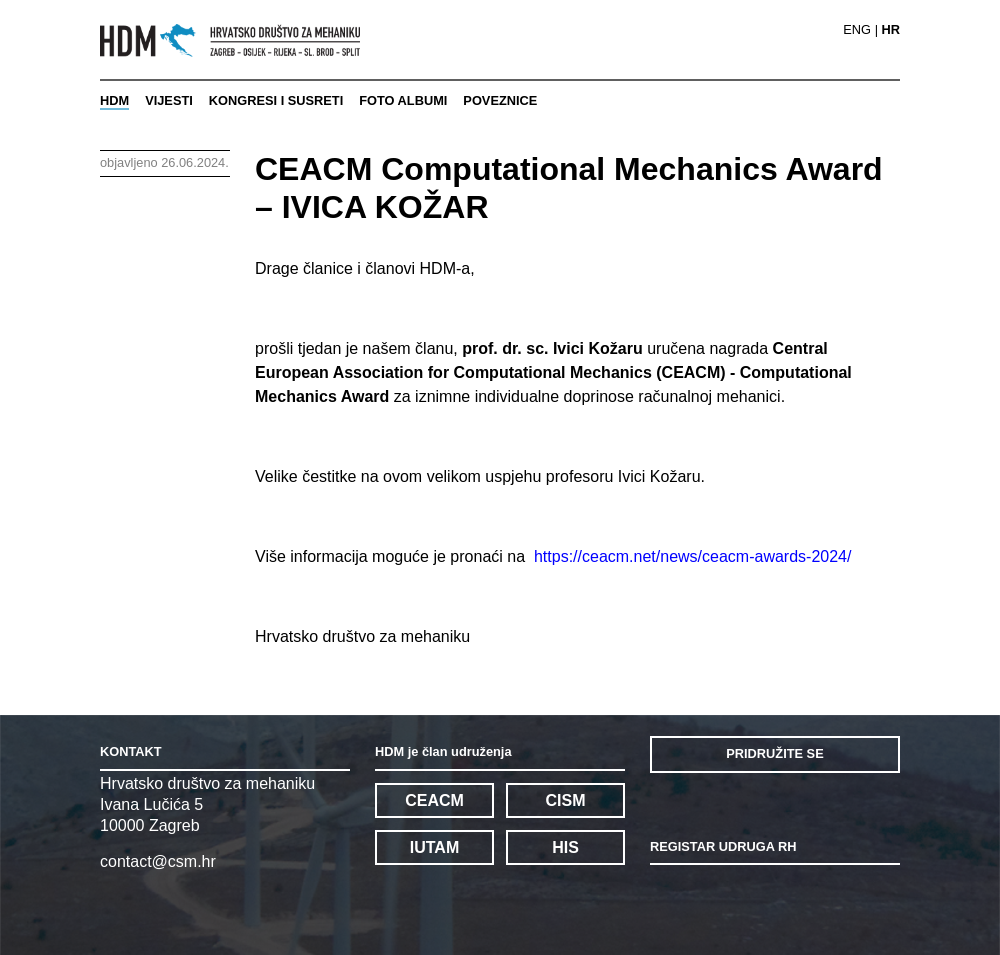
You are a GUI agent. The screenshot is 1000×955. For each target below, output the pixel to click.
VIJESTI (169, 100)
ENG (857, 30)
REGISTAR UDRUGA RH (723, 846)
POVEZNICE (500, 100)
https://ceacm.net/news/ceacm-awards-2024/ (692, 556)
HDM (114, 100)
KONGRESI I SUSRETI (276, 100)
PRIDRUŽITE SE (774, 753)
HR (891, 30)
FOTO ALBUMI (403, 100)
